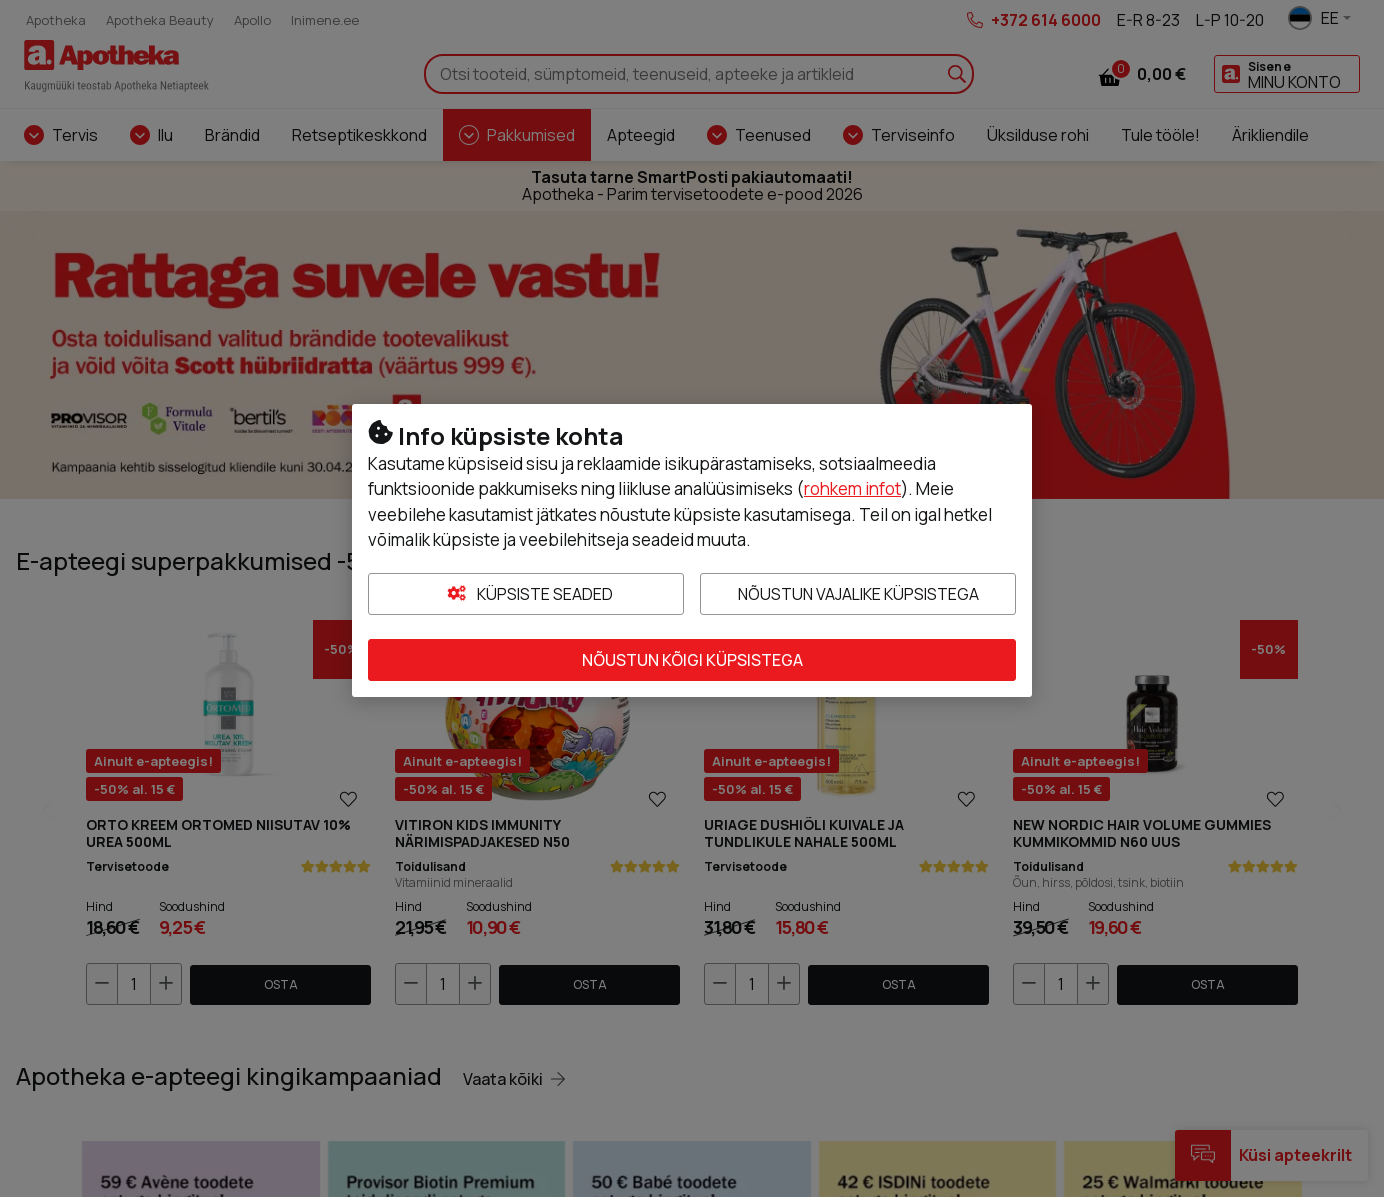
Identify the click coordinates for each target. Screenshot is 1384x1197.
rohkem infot (852, 488)
